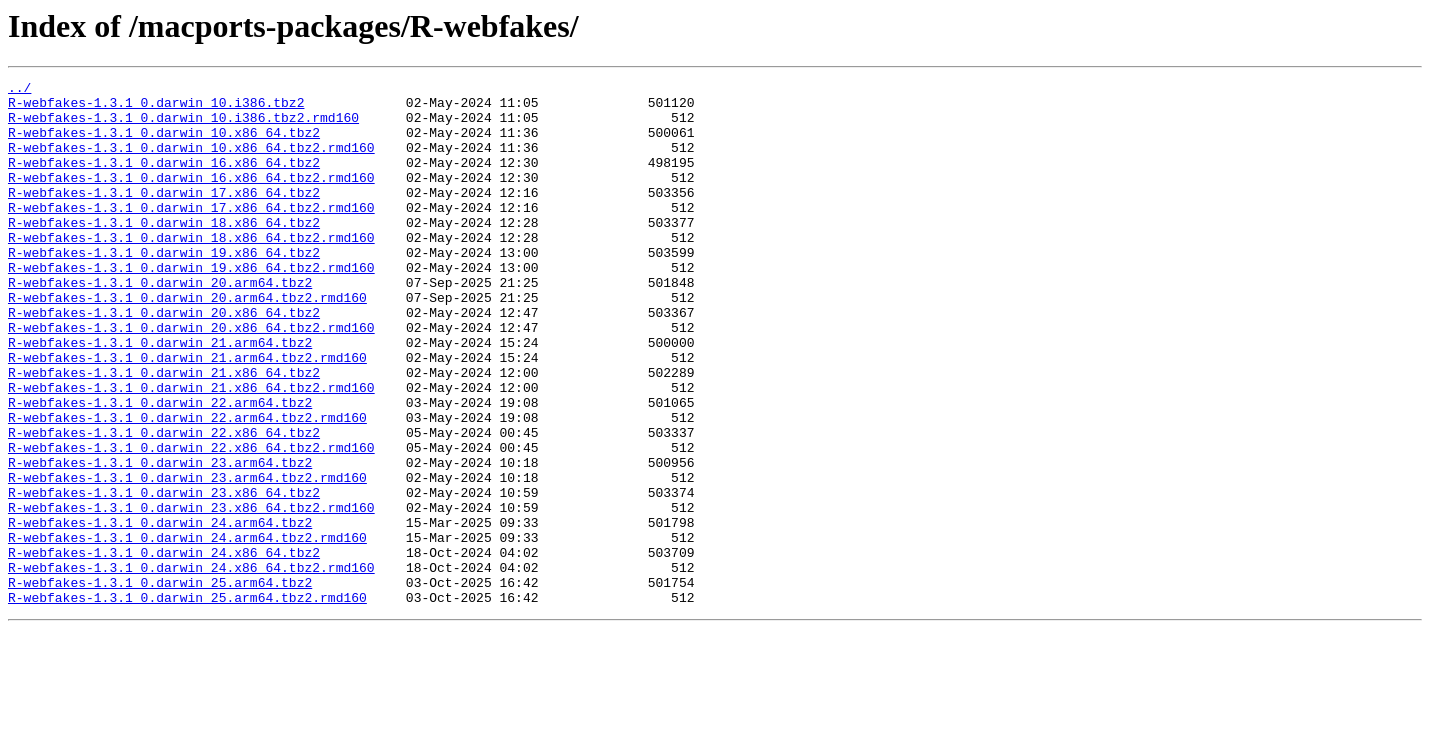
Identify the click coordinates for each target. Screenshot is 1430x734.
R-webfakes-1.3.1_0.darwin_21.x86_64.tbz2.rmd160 (191, 450)
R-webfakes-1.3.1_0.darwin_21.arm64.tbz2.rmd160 (187, 414)
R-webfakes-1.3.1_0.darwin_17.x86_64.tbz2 (164, 216)
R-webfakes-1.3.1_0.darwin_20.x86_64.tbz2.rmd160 (191, 378)
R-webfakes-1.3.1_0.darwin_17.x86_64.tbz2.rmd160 (191, 234)
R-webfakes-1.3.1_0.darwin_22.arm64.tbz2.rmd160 (187, 486)
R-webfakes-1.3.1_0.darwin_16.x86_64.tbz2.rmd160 (191, 198)
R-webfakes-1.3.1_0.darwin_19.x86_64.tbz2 (164, 288)
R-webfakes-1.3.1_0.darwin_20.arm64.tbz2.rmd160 (187, 342)
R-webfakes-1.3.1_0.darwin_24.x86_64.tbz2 (164, 648)
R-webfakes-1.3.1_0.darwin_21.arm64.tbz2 (160, 396)
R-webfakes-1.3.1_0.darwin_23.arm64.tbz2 (160, 540)
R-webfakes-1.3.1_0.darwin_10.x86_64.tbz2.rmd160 (191, 162)
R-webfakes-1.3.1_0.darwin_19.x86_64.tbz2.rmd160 (191, 306)
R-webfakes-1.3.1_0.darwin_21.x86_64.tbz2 (164, 432)
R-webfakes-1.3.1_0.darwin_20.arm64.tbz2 (160, 324)
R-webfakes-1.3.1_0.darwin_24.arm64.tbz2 (160, 612)
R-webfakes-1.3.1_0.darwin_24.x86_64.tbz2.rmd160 (191, 666)
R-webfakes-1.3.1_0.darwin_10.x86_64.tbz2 (164, 144)
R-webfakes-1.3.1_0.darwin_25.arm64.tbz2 (160, 684)
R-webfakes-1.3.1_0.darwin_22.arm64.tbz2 (160, 468)
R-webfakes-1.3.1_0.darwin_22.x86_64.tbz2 (164, 504)
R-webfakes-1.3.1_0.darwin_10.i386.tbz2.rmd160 (183, 126)
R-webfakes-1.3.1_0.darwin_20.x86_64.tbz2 (164, 360)
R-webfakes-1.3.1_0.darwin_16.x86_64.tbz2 (164, 180)
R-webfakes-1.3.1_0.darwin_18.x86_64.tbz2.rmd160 (191, 270)
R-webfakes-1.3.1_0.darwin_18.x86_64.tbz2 (164, 252)
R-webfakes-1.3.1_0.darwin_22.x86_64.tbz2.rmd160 (191, 522)
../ (19, 90)
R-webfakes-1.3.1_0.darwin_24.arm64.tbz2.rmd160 (187, 630)
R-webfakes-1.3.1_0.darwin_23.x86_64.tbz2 (164, 576)
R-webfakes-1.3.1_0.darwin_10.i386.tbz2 (156, 108)
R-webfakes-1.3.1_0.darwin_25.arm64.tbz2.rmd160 (187, 702)
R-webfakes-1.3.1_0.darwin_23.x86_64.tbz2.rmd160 (191, 594)
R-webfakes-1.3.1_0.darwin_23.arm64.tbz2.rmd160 (187, 558)
